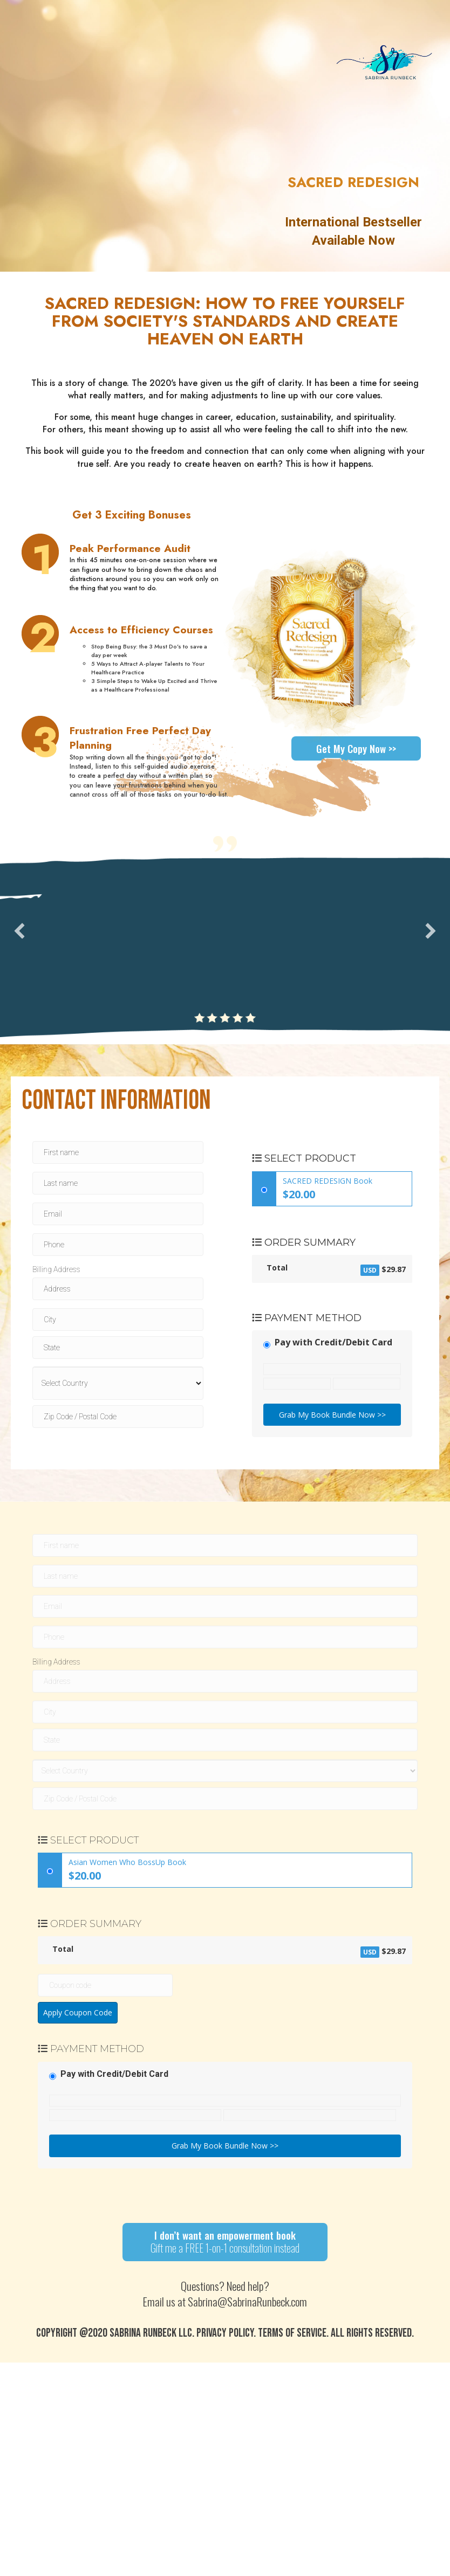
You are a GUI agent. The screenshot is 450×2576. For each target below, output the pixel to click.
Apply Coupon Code (77, 2012)
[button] (19, 931)
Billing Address (56, 1269)
